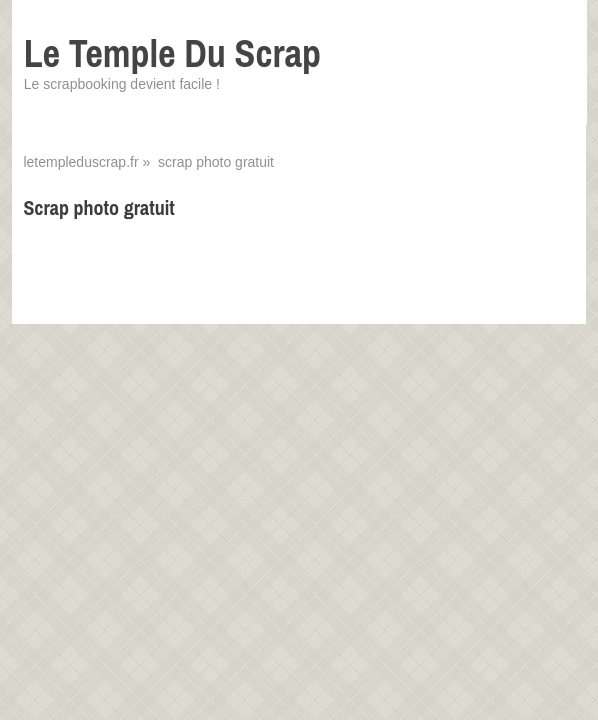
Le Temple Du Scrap (172, 53)
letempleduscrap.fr (80, 162)
